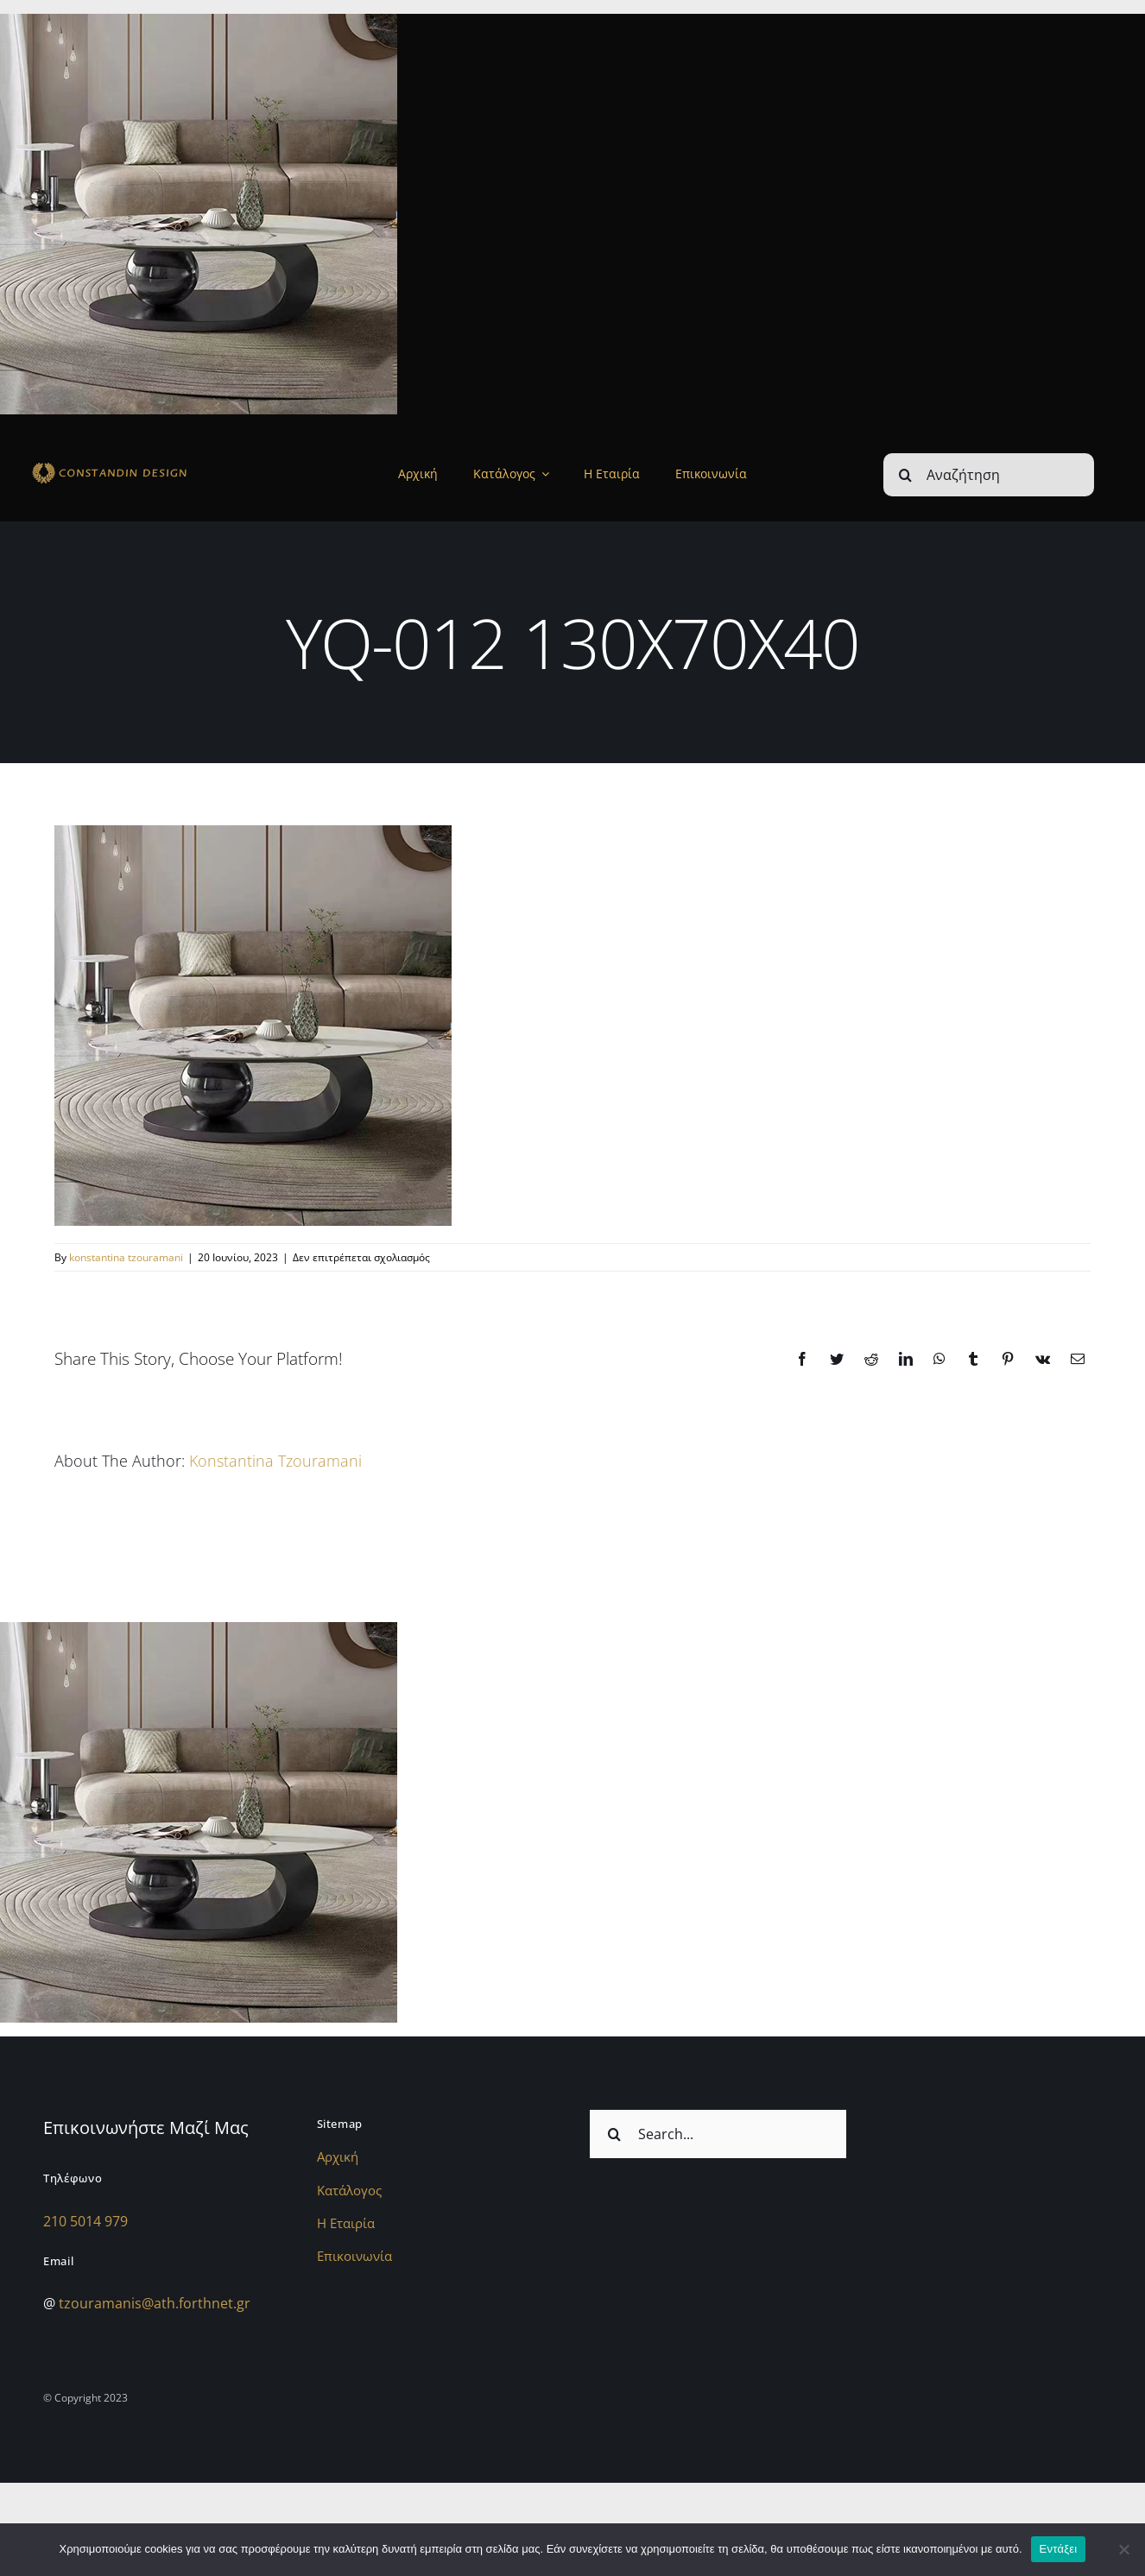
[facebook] (1045, 2394)
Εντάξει (1059, 2548)
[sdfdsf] (139, 465)
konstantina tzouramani (126, 1257)
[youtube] (1111, 2394)
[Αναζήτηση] (988, 474)
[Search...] (718, 2134)
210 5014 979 (85, 2221)
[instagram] (1013, 2394)
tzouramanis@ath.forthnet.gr (154, 2303)
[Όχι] (1123, 2549)
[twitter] (1078, 2394)
